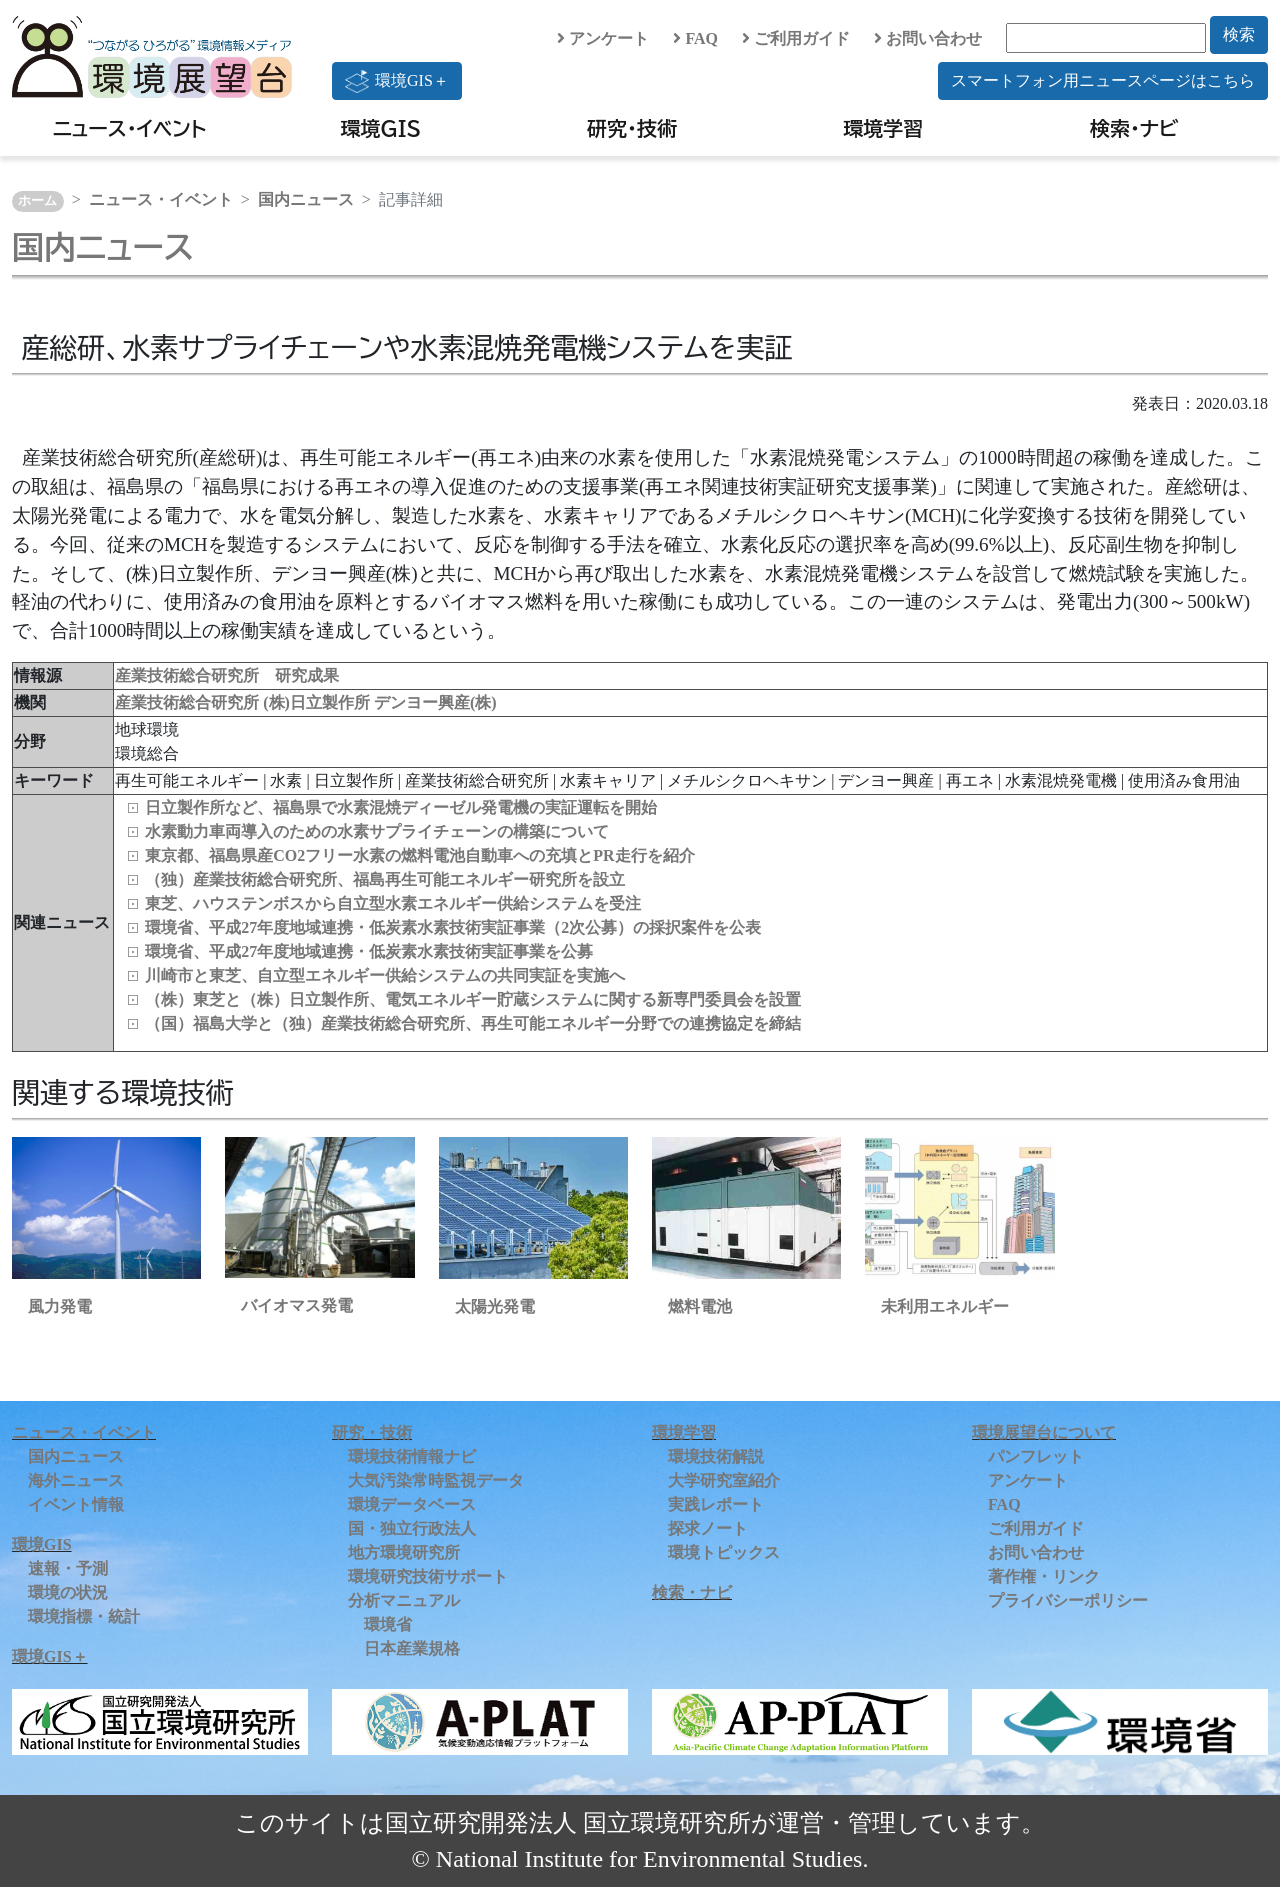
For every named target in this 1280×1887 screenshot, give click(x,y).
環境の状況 (68, 1592)
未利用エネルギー (945, 1306)
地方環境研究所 (404, 1552)
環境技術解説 (716, 1456)
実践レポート (716, 1504)
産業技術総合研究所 (189, 702)
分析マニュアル (404, 1600)
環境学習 (883, 128)
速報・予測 (68, 1568)
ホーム (37, 201)
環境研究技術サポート (428, 1576)
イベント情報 (76, 1504)
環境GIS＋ (397, 81)
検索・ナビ (1134, 128)
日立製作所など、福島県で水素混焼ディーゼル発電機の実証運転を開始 (401, 807)
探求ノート (708, 1528)
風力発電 (60, 1306)
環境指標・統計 (84, 1616)
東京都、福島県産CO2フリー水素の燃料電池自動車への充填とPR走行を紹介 (419, 855)
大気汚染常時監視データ (436, 1480)
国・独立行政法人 (412, 1528)
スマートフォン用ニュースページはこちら (1103, 80)
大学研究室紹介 (724, 1480)
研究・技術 (632, 128)
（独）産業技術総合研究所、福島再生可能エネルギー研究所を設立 (385, 879)
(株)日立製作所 (318, 702)
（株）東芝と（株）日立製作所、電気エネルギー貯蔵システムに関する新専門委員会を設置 (473, 999)
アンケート (603, 38)
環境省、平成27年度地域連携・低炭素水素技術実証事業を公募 (369, 951)
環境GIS (381, 128)
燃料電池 (700, 1306)
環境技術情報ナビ (412, 1456)
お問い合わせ (928, 38)
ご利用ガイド (796, 38)
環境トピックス (724, 1552)
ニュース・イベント (129, 128)
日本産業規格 (412, 1648)
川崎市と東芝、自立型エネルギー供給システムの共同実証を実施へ (385, 975)
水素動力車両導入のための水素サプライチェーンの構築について (377, 831)
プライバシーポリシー (1068, 1600)
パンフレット (1036, 1456)
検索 (1239, 34)
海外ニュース (76, 1480)
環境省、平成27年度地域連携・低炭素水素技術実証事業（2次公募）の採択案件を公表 (453, 927)
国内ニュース (306, 199)
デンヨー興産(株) (435, 702)
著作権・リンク (1044, 1576)
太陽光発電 (495, 1306)
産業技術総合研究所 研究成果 (227, 675)
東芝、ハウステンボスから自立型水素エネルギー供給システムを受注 (393, 903)
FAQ (695, 38)
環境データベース (412, 1504)
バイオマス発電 (297, 1305)
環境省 (388, 1624)
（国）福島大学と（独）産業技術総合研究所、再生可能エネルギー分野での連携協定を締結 (473, 1023)
